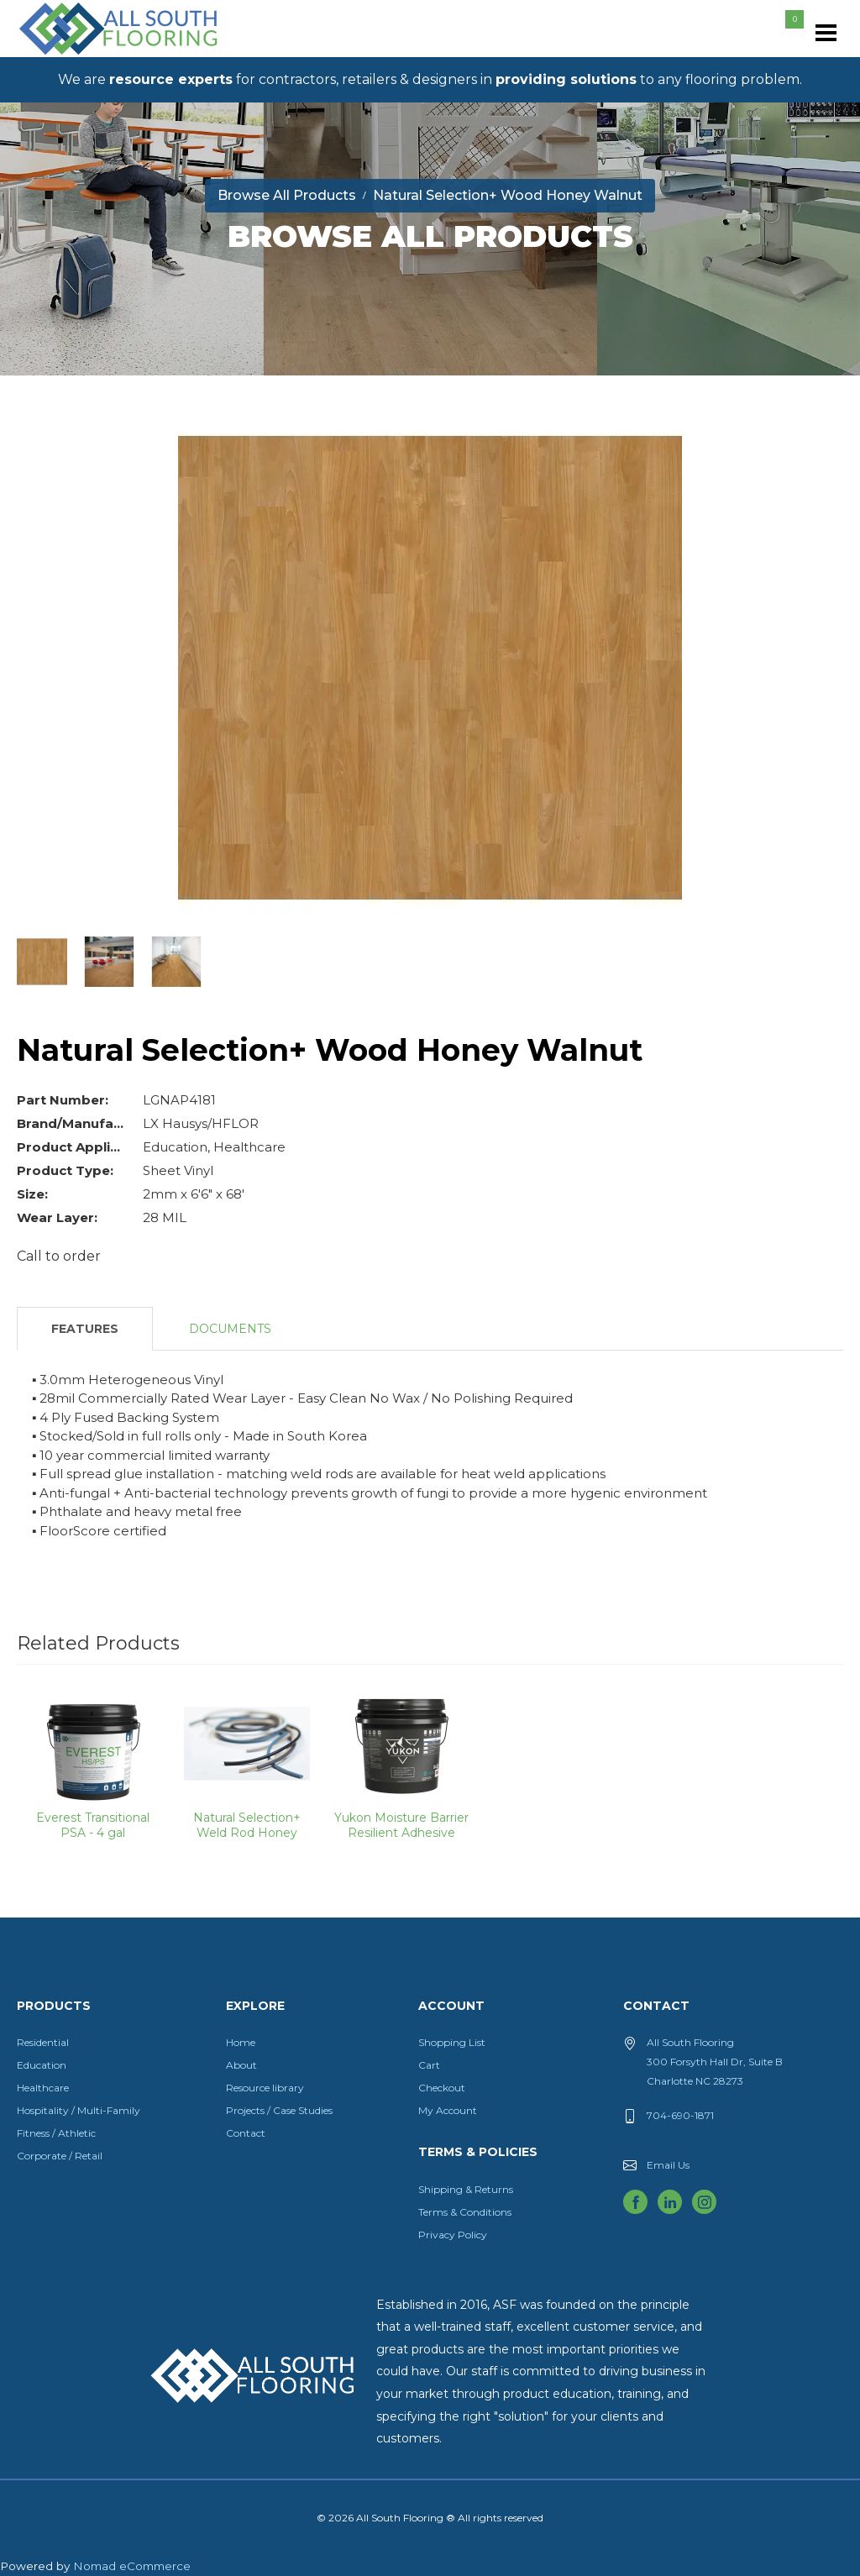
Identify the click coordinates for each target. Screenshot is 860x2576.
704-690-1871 (680, 2115)
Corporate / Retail (59, 2155)
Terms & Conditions (464, 2212)
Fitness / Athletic (56, 2133)
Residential (43, 2042)
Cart (429, 2065)
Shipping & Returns (465, 2189)
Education (41, 2065)
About (241, 2065)
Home (240, 2042)
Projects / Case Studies (279, 2110)
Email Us (668, 2165)
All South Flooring (78, 56)
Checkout (441, 2087)
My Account (447, 2110)
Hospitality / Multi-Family (78, 2110)
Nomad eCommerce (132, 2566)
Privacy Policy (452, 2234)
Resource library (265, 2087)
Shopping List (451, 2042)
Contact (245, 2133)
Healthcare (43, 2087)
